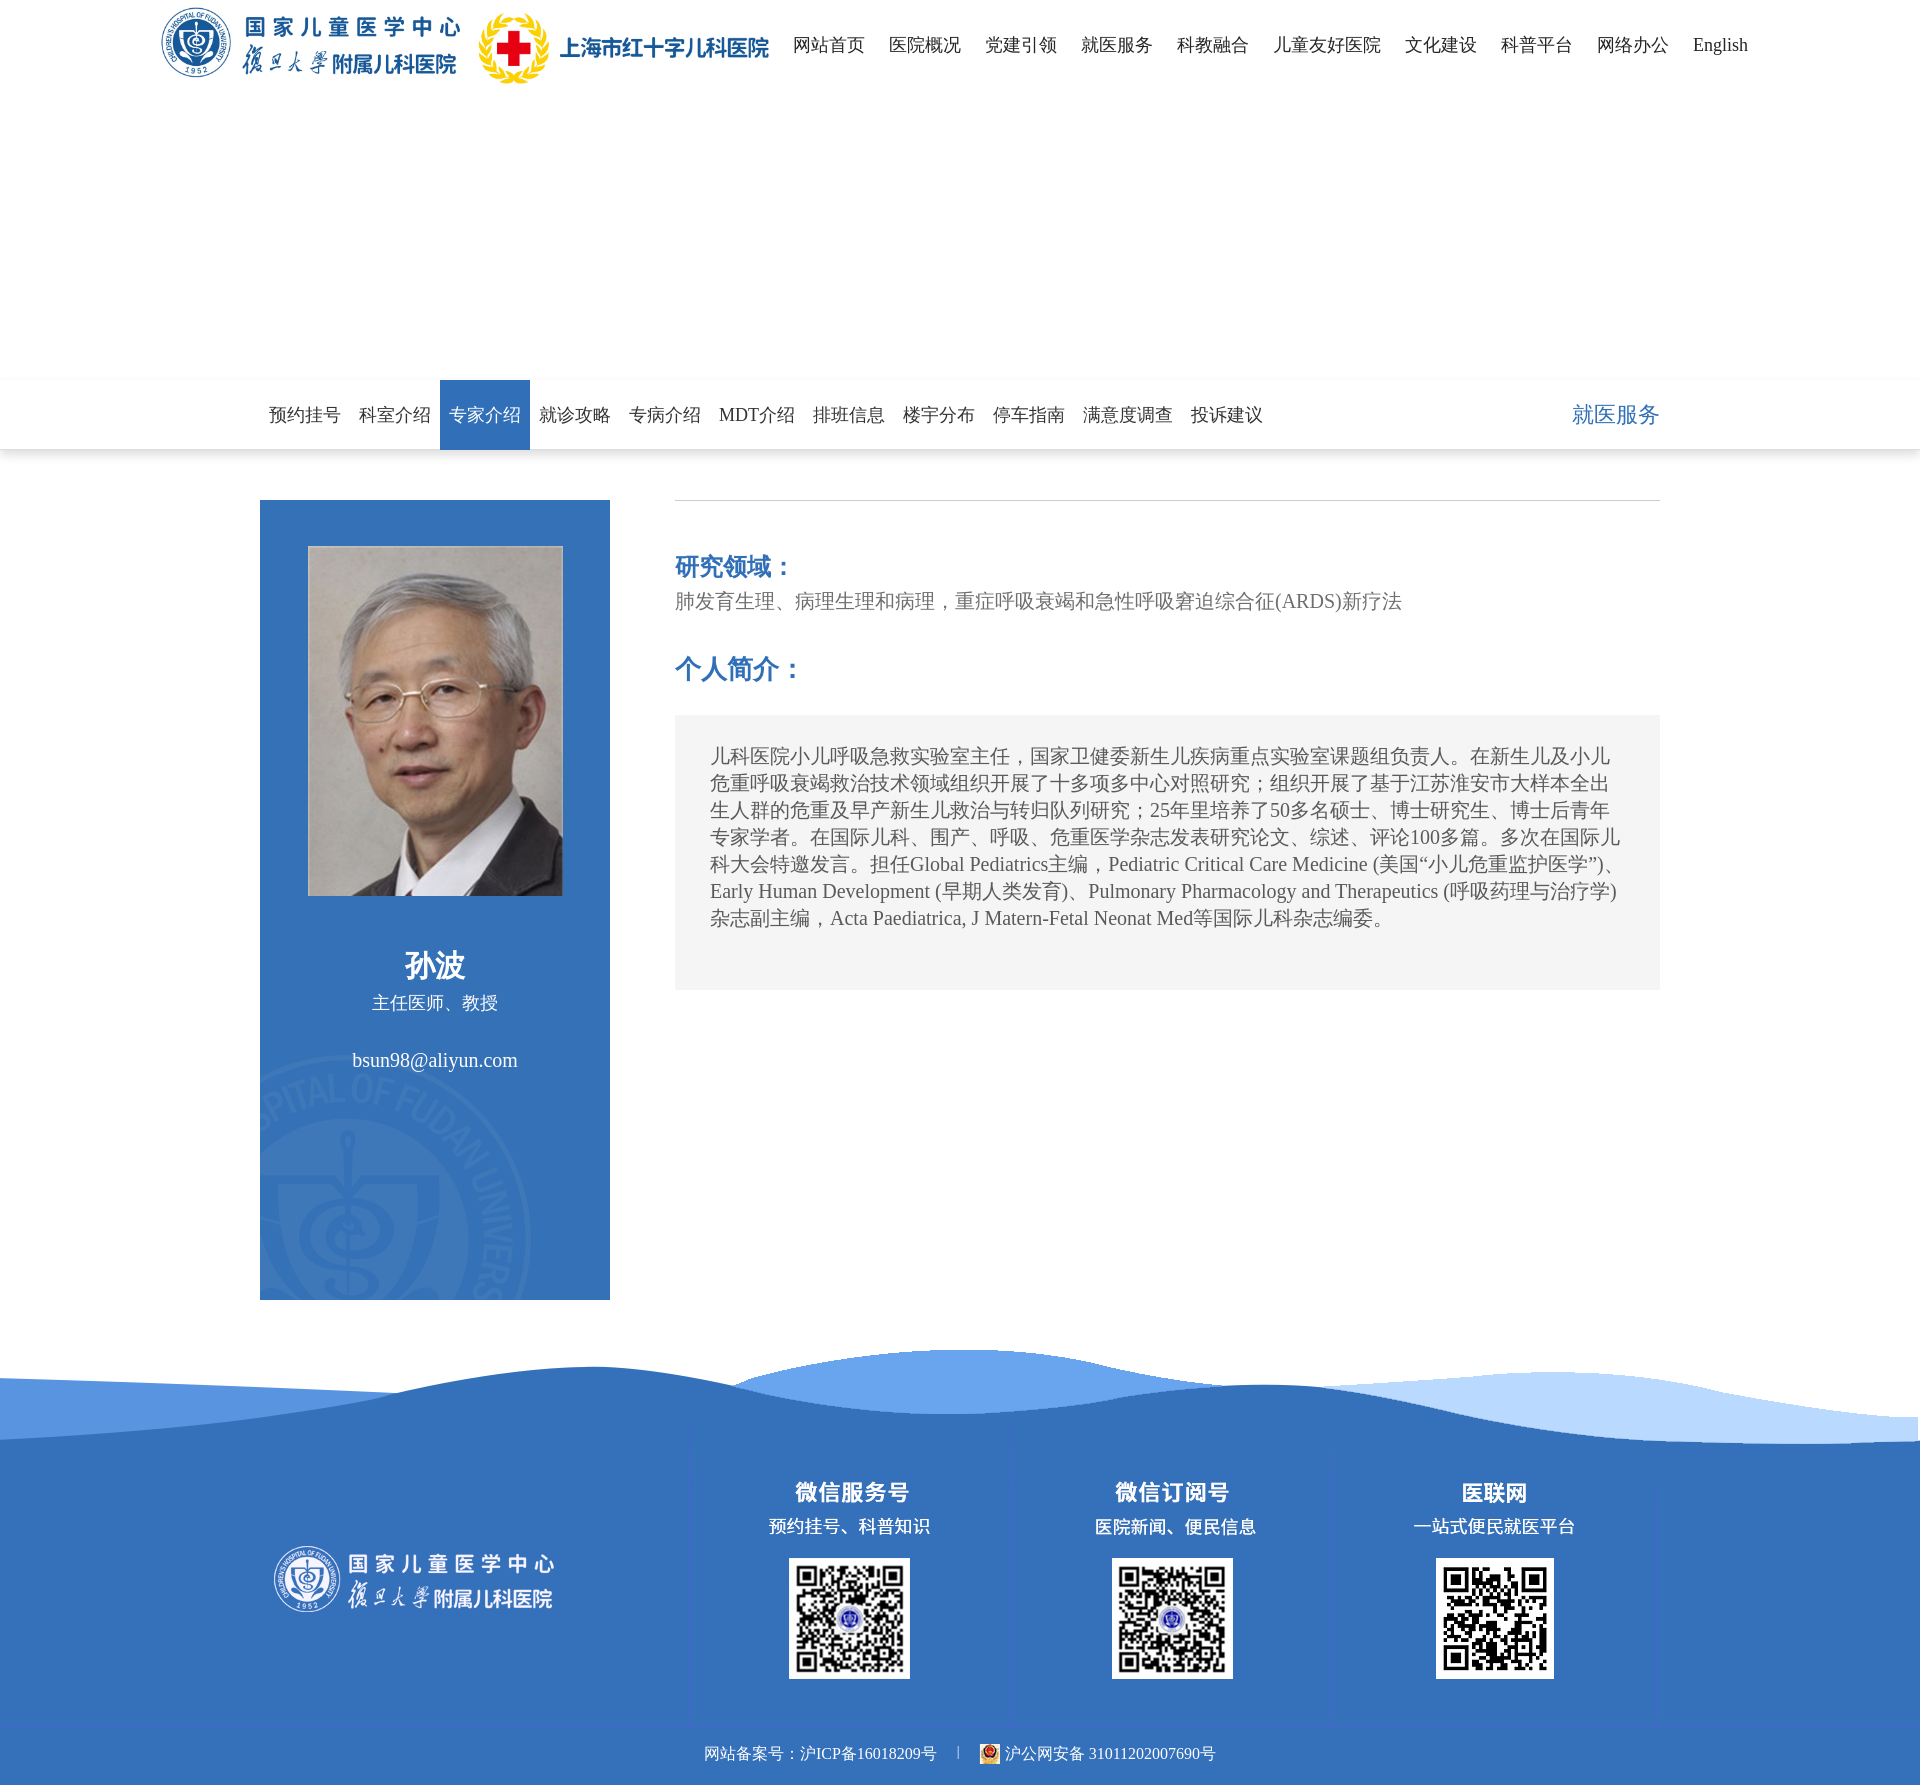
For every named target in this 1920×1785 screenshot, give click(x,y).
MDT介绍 (757, 415)
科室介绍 (395, 415)
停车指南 (1029, 415)
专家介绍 (485, 415)
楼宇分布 (939, 415)
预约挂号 (305, 415)
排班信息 (849, 415)
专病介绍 (665, 415)
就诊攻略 (575, 415)
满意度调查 (1128, 415)
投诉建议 (1227, 415)
